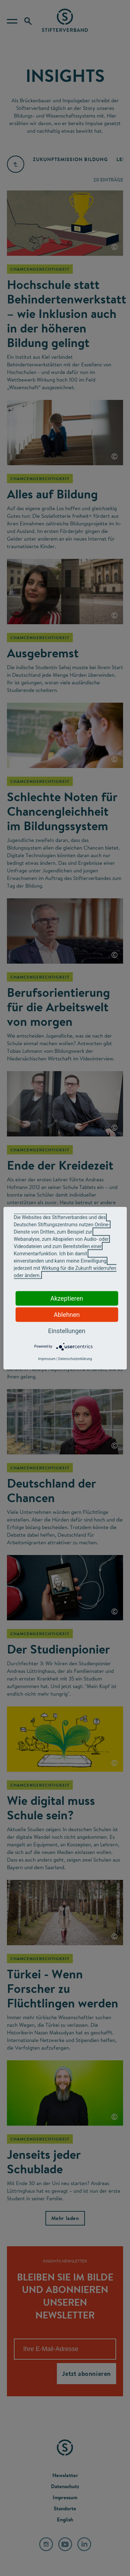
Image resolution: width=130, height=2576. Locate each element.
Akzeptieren (66, 1298)
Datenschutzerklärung (75, 1358)
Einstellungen (66, 1330)
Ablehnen (67, 1314)
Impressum (46, 1358)
